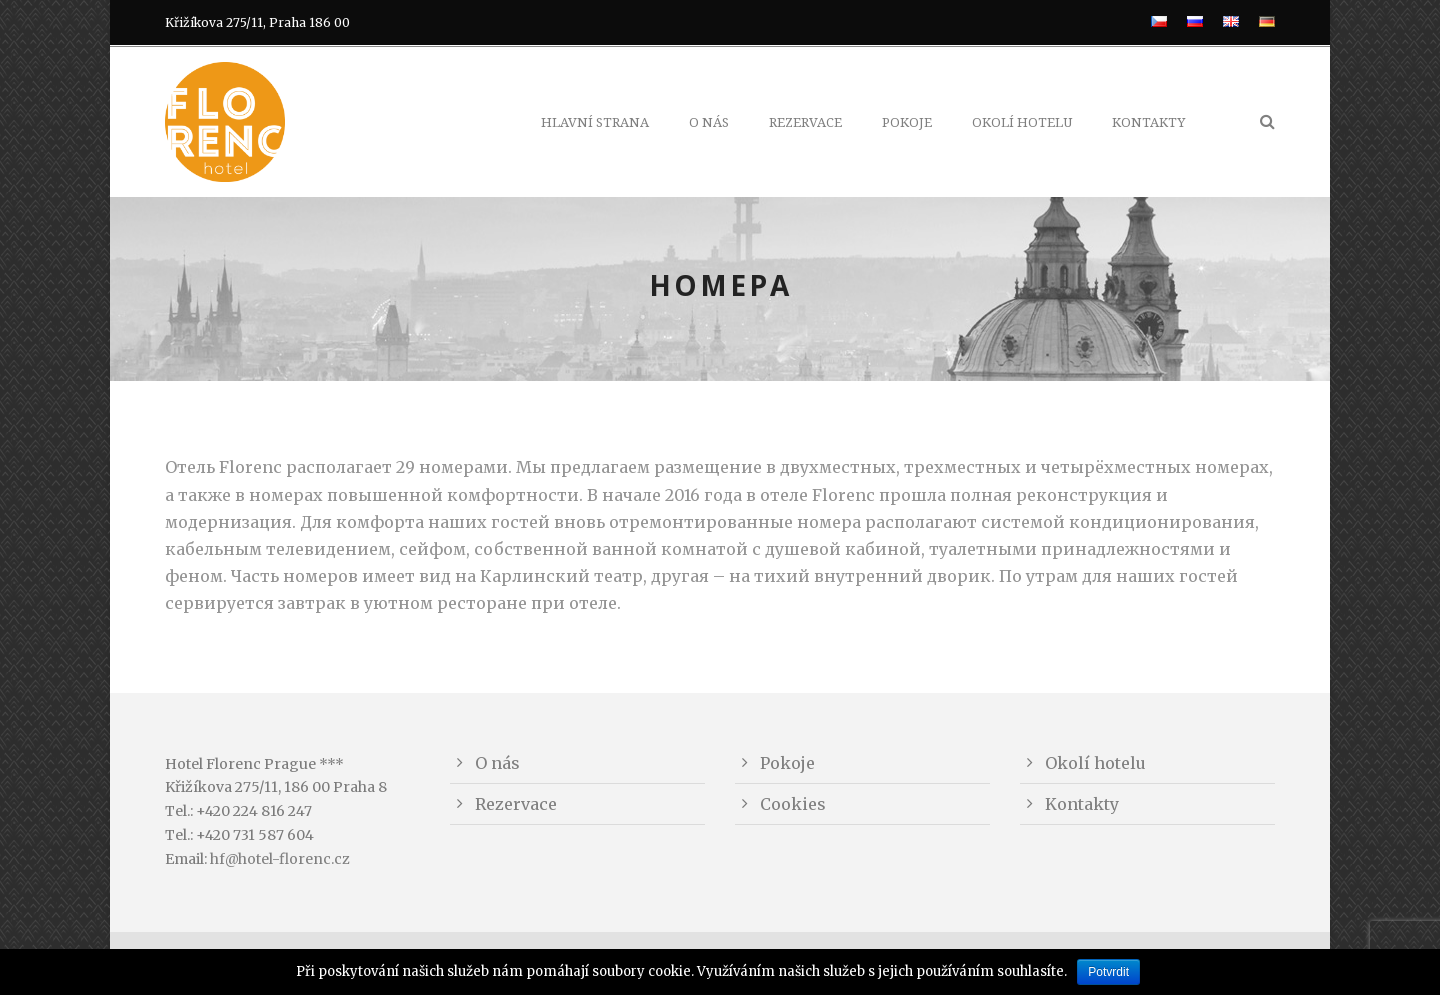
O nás (709, 122)
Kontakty (1148, 122)
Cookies (793, 804)
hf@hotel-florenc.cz (280, 859)
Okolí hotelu (1022, 122)
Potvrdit (1108, 972)
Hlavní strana (595, 122)
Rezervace (805, 122)
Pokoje (907, 122)
